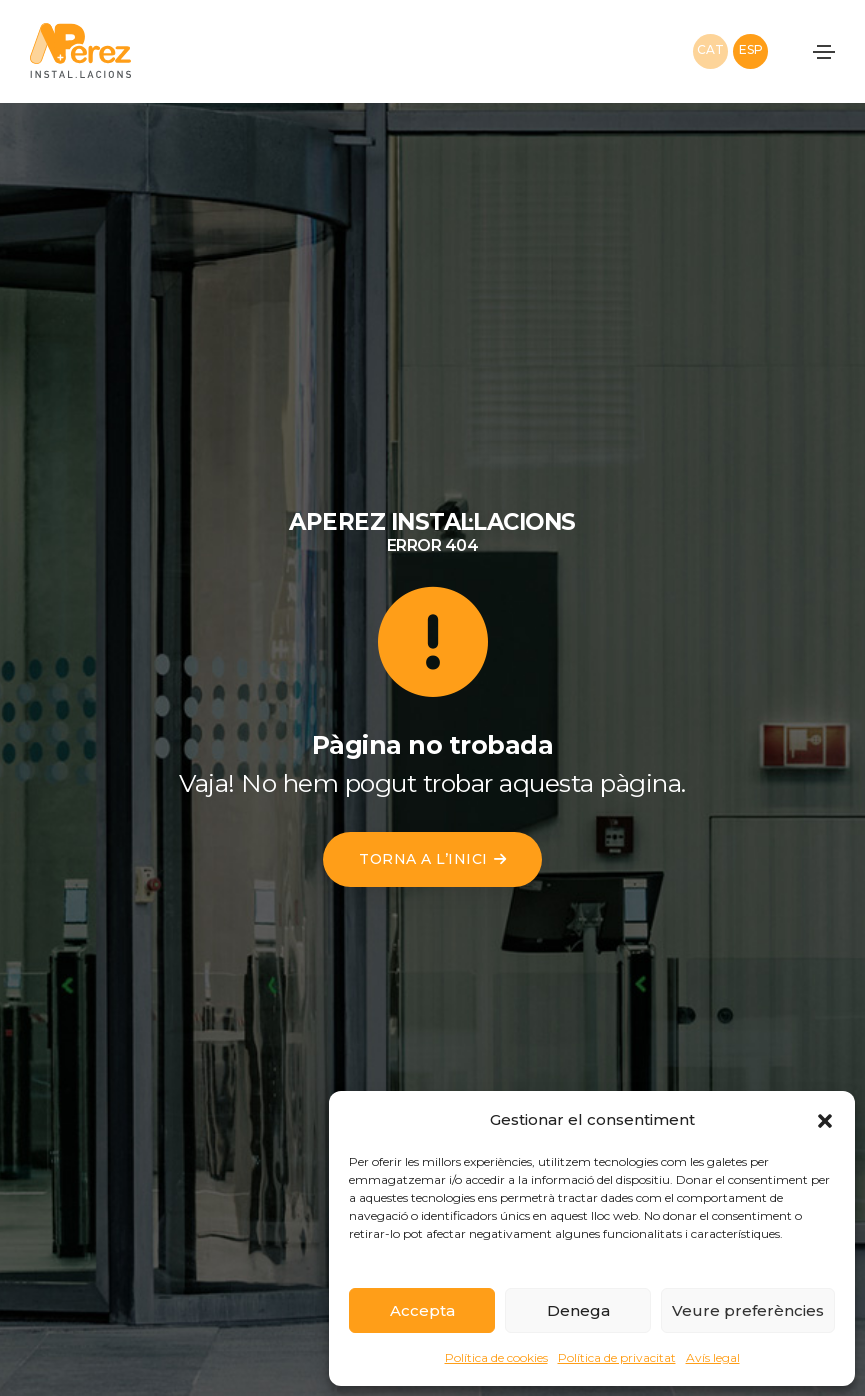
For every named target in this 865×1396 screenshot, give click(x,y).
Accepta (422, 1310)
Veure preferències (748, 1310)
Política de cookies (496, 1357)
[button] (825, 1120)
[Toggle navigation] (824, 52)
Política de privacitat (617, 1357)
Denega (578, 1310)
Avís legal (713, 1357)
